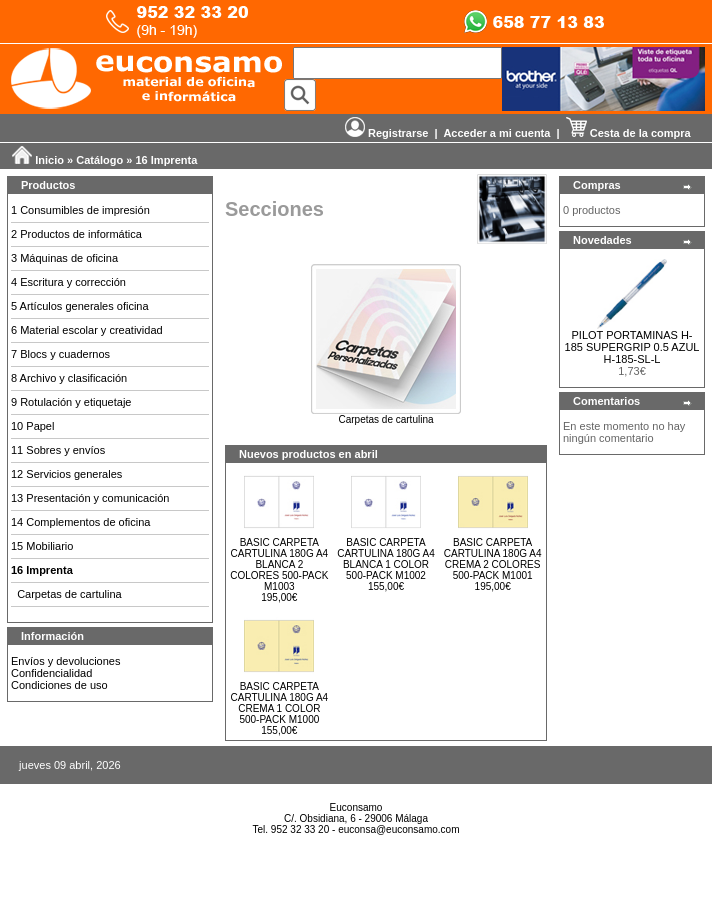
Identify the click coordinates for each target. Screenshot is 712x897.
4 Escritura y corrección (68, 282)
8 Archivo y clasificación (69, 378)
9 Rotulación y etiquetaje (71, 402)
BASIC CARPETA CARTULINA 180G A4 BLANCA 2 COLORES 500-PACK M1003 (279, 564)
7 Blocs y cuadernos (60, 354)
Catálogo (99, 160)
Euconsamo (356, 807)
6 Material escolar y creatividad (87, 330)
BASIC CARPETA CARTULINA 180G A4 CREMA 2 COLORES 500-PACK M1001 (493, 559)
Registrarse (387, 133)
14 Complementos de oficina (80, 522)
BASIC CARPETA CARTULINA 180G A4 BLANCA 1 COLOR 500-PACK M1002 (386, 559)
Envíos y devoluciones (65, 661)
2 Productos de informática (76, 234)
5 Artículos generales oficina (80, 306)
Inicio (49, 160)
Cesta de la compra (628, 133)
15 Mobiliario (42, 546)
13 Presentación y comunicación (90, 498)
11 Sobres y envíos (58, 450)
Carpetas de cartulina (69, 594)
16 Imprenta (167, 160)
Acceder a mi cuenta (496, 133)
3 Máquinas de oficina (64, 258)
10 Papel (32, 426)
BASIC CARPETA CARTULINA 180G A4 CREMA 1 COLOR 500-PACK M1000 (280, 703)
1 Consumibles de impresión (80, 210)
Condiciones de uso (59, 685)
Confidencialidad (51, 673)
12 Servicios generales (66, 474)
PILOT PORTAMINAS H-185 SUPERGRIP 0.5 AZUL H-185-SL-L (632, 347)
